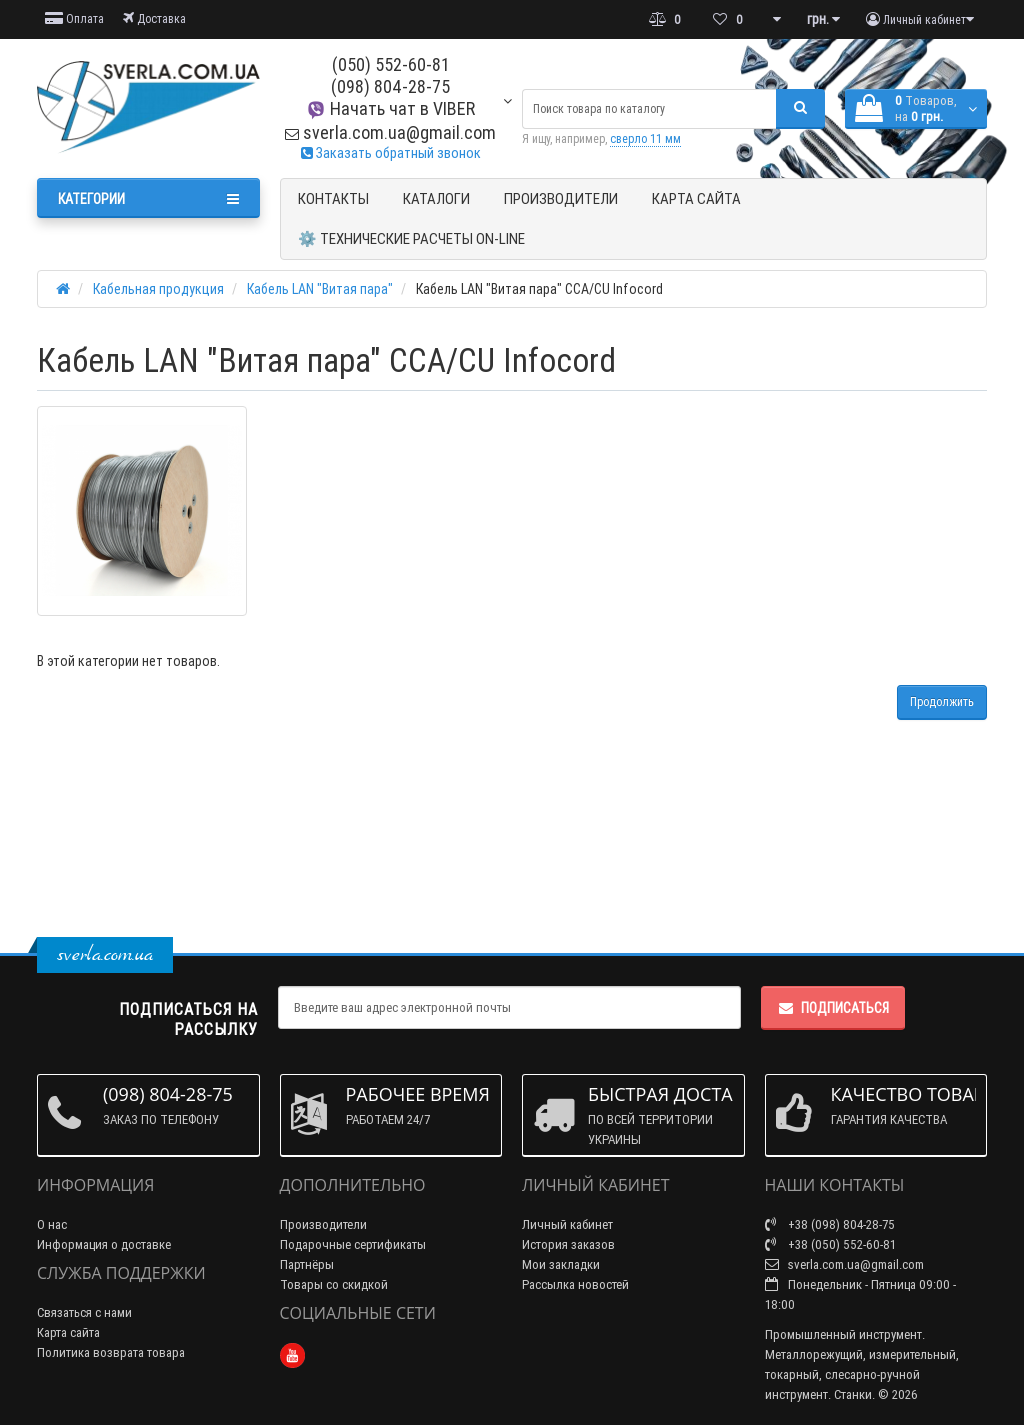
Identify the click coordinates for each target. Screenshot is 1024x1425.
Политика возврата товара (111, 1352)
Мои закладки (561, 1264)
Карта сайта (696, 198)
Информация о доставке (104, 1244)
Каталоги (436, 198)
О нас (52, 1224)
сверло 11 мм (645, 138)
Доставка (154, 18)
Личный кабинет (567, 1224)
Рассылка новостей (575, 1284)
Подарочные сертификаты (353, 1244)
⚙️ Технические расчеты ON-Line (411, 238)
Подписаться (833, 1008)
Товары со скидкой (334, 1284)
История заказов (568, 1244)
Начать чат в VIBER (390, 108)
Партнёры (307, 1264)
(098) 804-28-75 (390, 86)
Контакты (333, 198)
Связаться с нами (84, 1312)
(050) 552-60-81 (391, 64)
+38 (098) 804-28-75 (830, 1224)
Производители (561, 198)
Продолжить (942, 701)
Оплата (74, 18)
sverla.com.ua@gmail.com (390, 132)
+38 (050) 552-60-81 (830, 1244)
